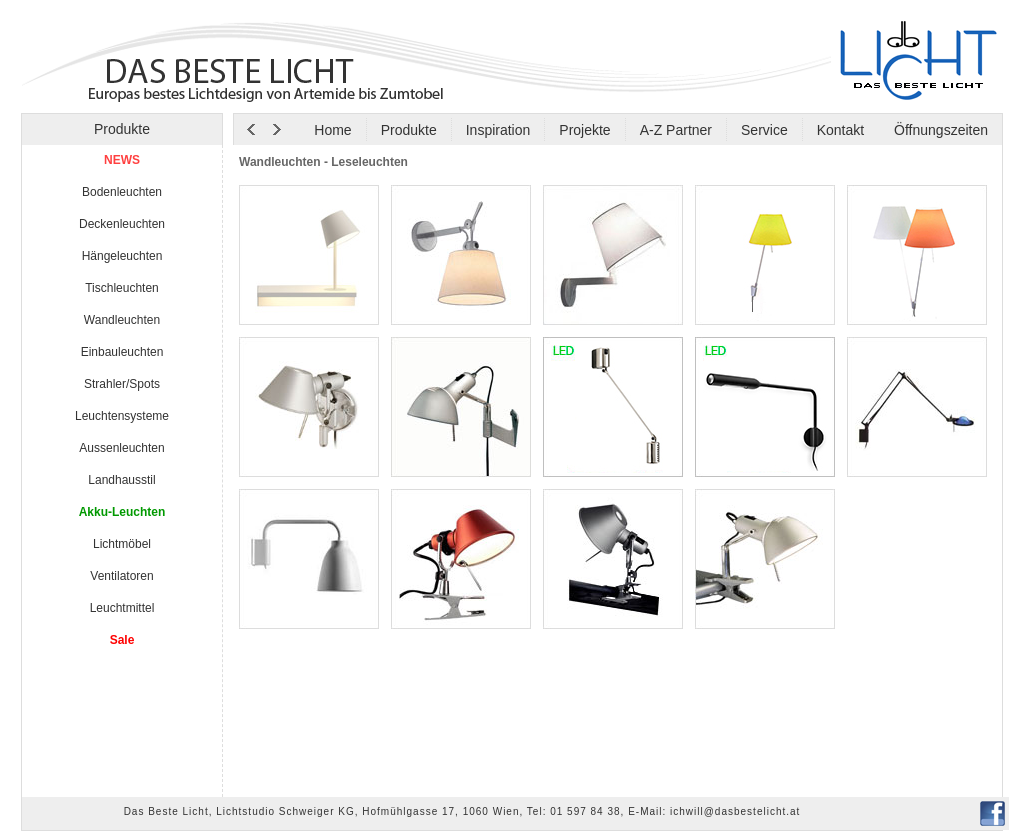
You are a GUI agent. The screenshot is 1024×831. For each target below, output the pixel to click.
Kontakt (840, 130)
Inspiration (498, 130)
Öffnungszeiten (939, 130)
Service (764, 130)
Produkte (409, 130)
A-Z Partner (676, 130)
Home (332, 130)
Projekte (584, 130)
